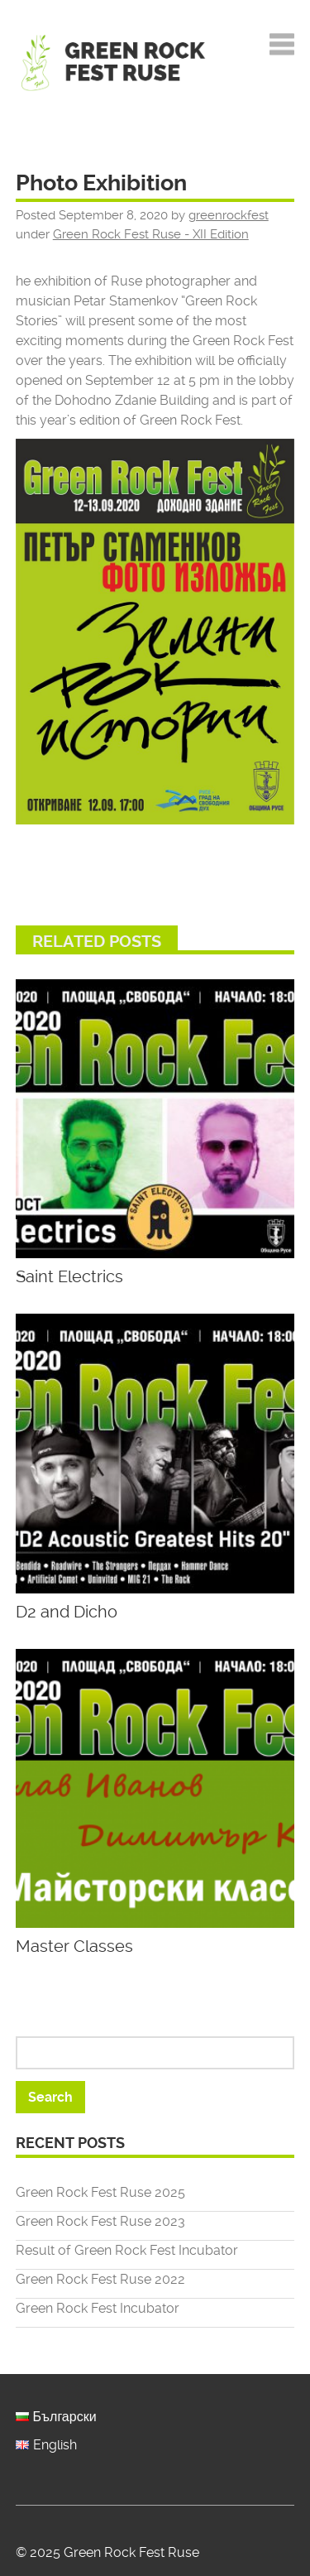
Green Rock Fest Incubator (97, 2308)
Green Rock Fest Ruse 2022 (100, 2279)
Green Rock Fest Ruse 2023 (100, 2221)
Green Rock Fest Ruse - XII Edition (151, 234)
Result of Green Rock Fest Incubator (127, 2250)
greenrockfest (228, 215)
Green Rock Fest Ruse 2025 (100, 2192)
